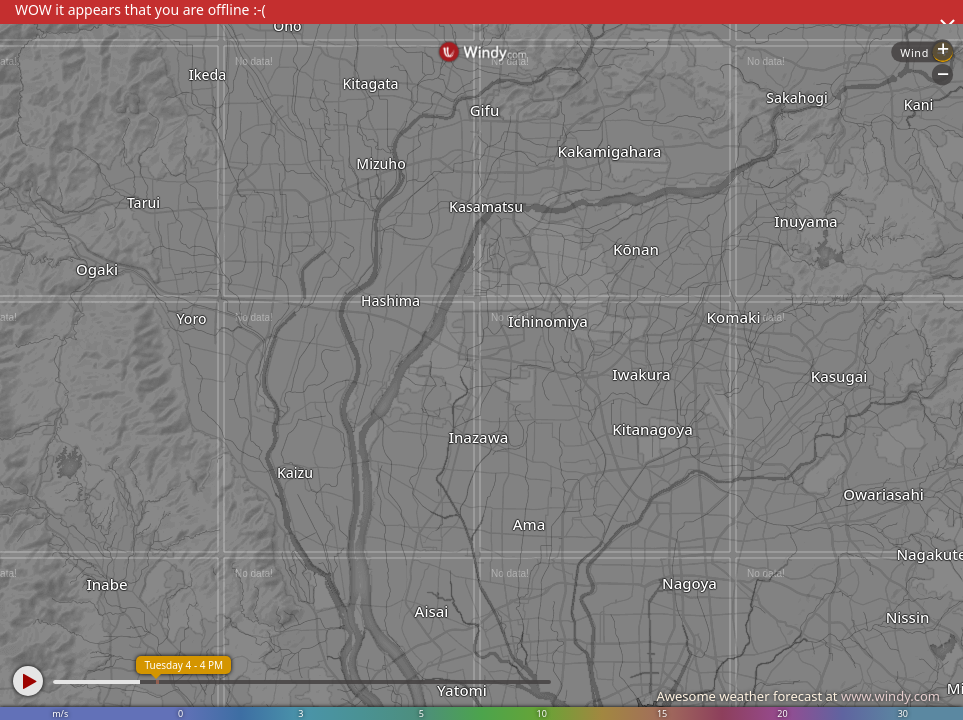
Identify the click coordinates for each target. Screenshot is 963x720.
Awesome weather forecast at (798, 696)
